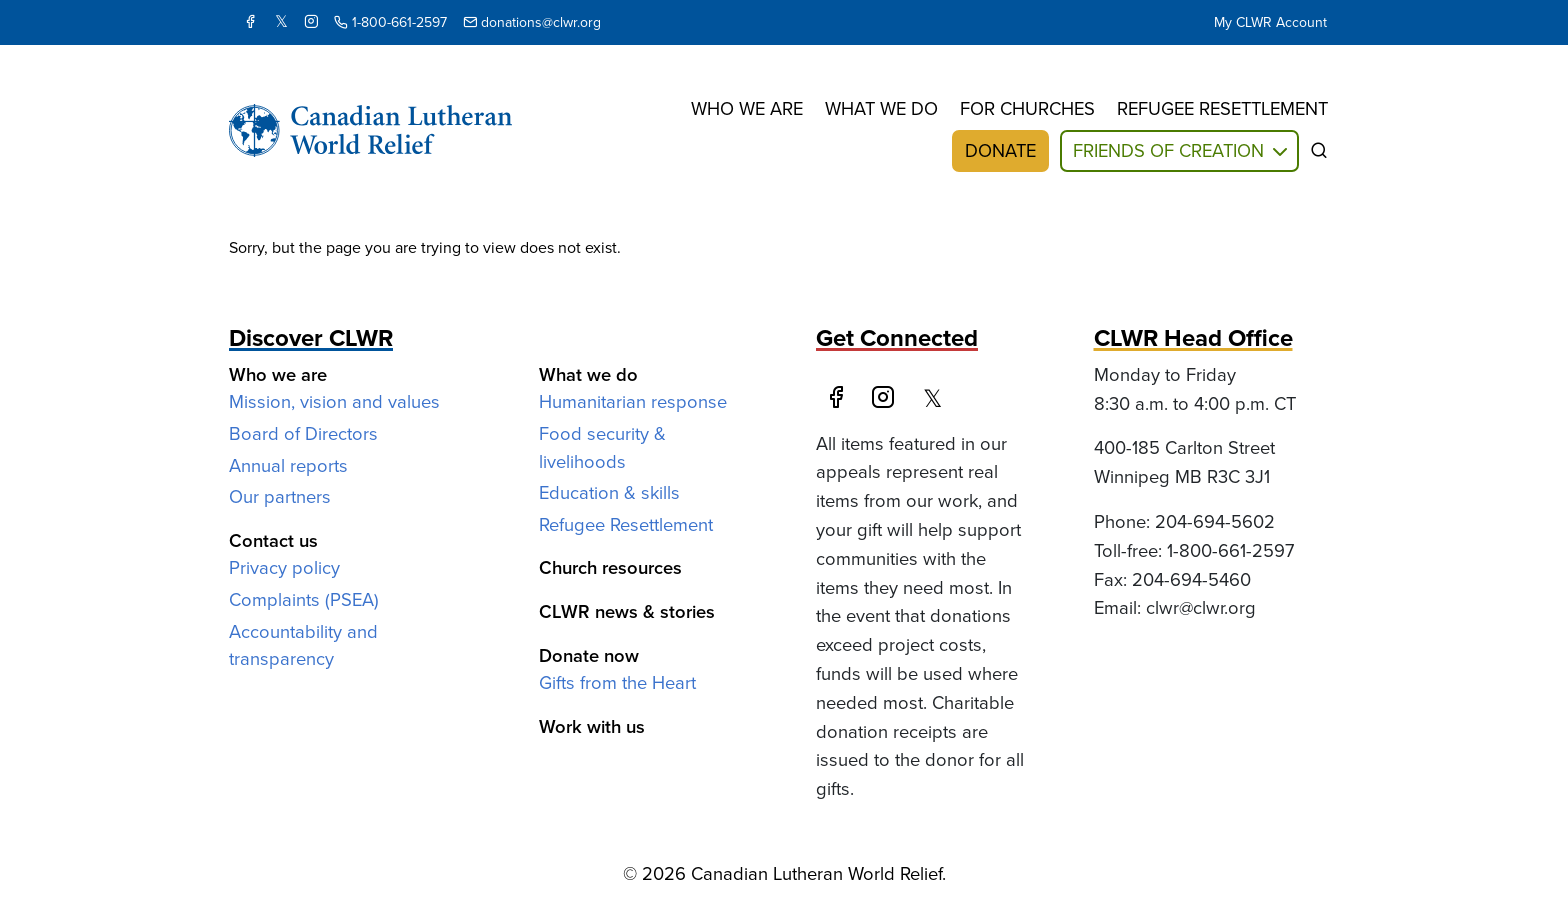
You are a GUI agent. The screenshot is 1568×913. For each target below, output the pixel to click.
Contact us (273, 540)
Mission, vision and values (334, 401)
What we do (881, 108)
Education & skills (609, 492)
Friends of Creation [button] (1168, 150)
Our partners (280, 496)
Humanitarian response (633, 401)
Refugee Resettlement (626, 524)
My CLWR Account (1270, 22)
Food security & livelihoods (602, 447)
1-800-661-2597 (390, 22)
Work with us (592, 726)
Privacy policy (284, 567)
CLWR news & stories (627, 611)
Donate (1000, 150)
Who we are (747, 108)
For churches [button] (1027, 108)
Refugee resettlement (1222, 108)
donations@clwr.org (532, 22)
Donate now (589, 655)
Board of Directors (303, 433)
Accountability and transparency (303, 645)
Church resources (610, 567)
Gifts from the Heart (617, 682)
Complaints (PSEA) (304, 599)
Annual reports (288, 465)
